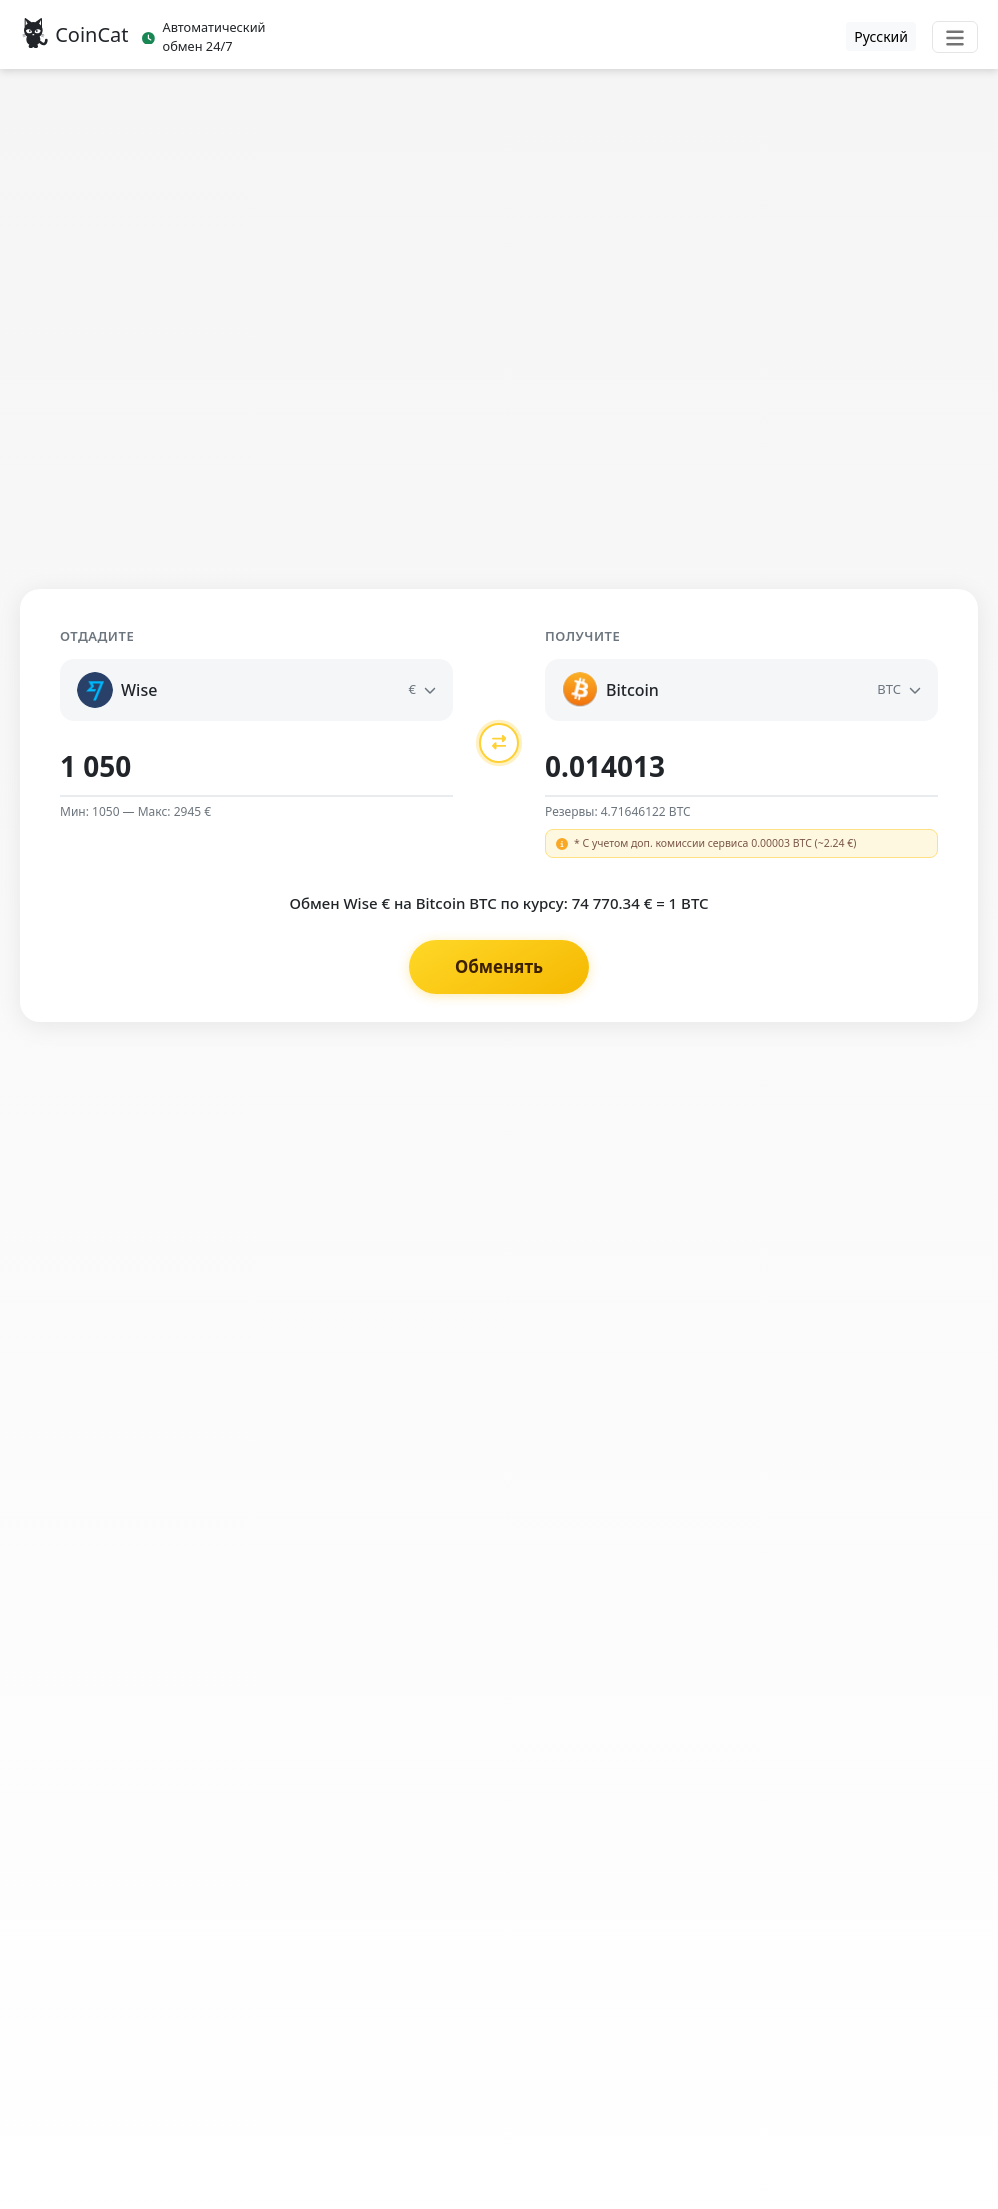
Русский (881, 36)
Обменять (499, 966)
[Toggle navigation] (955, 37)
